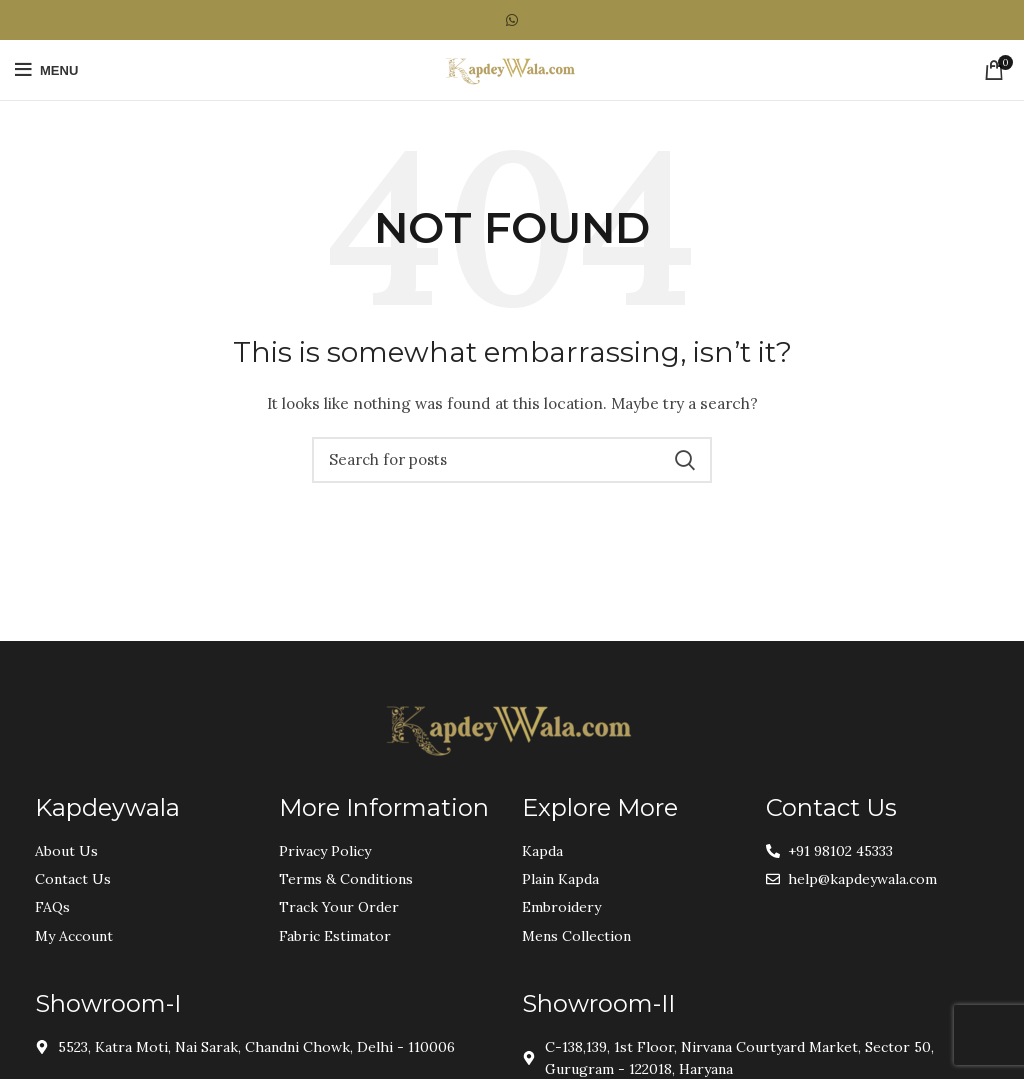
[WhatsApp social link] (512, 20)
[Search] (512, 460)
